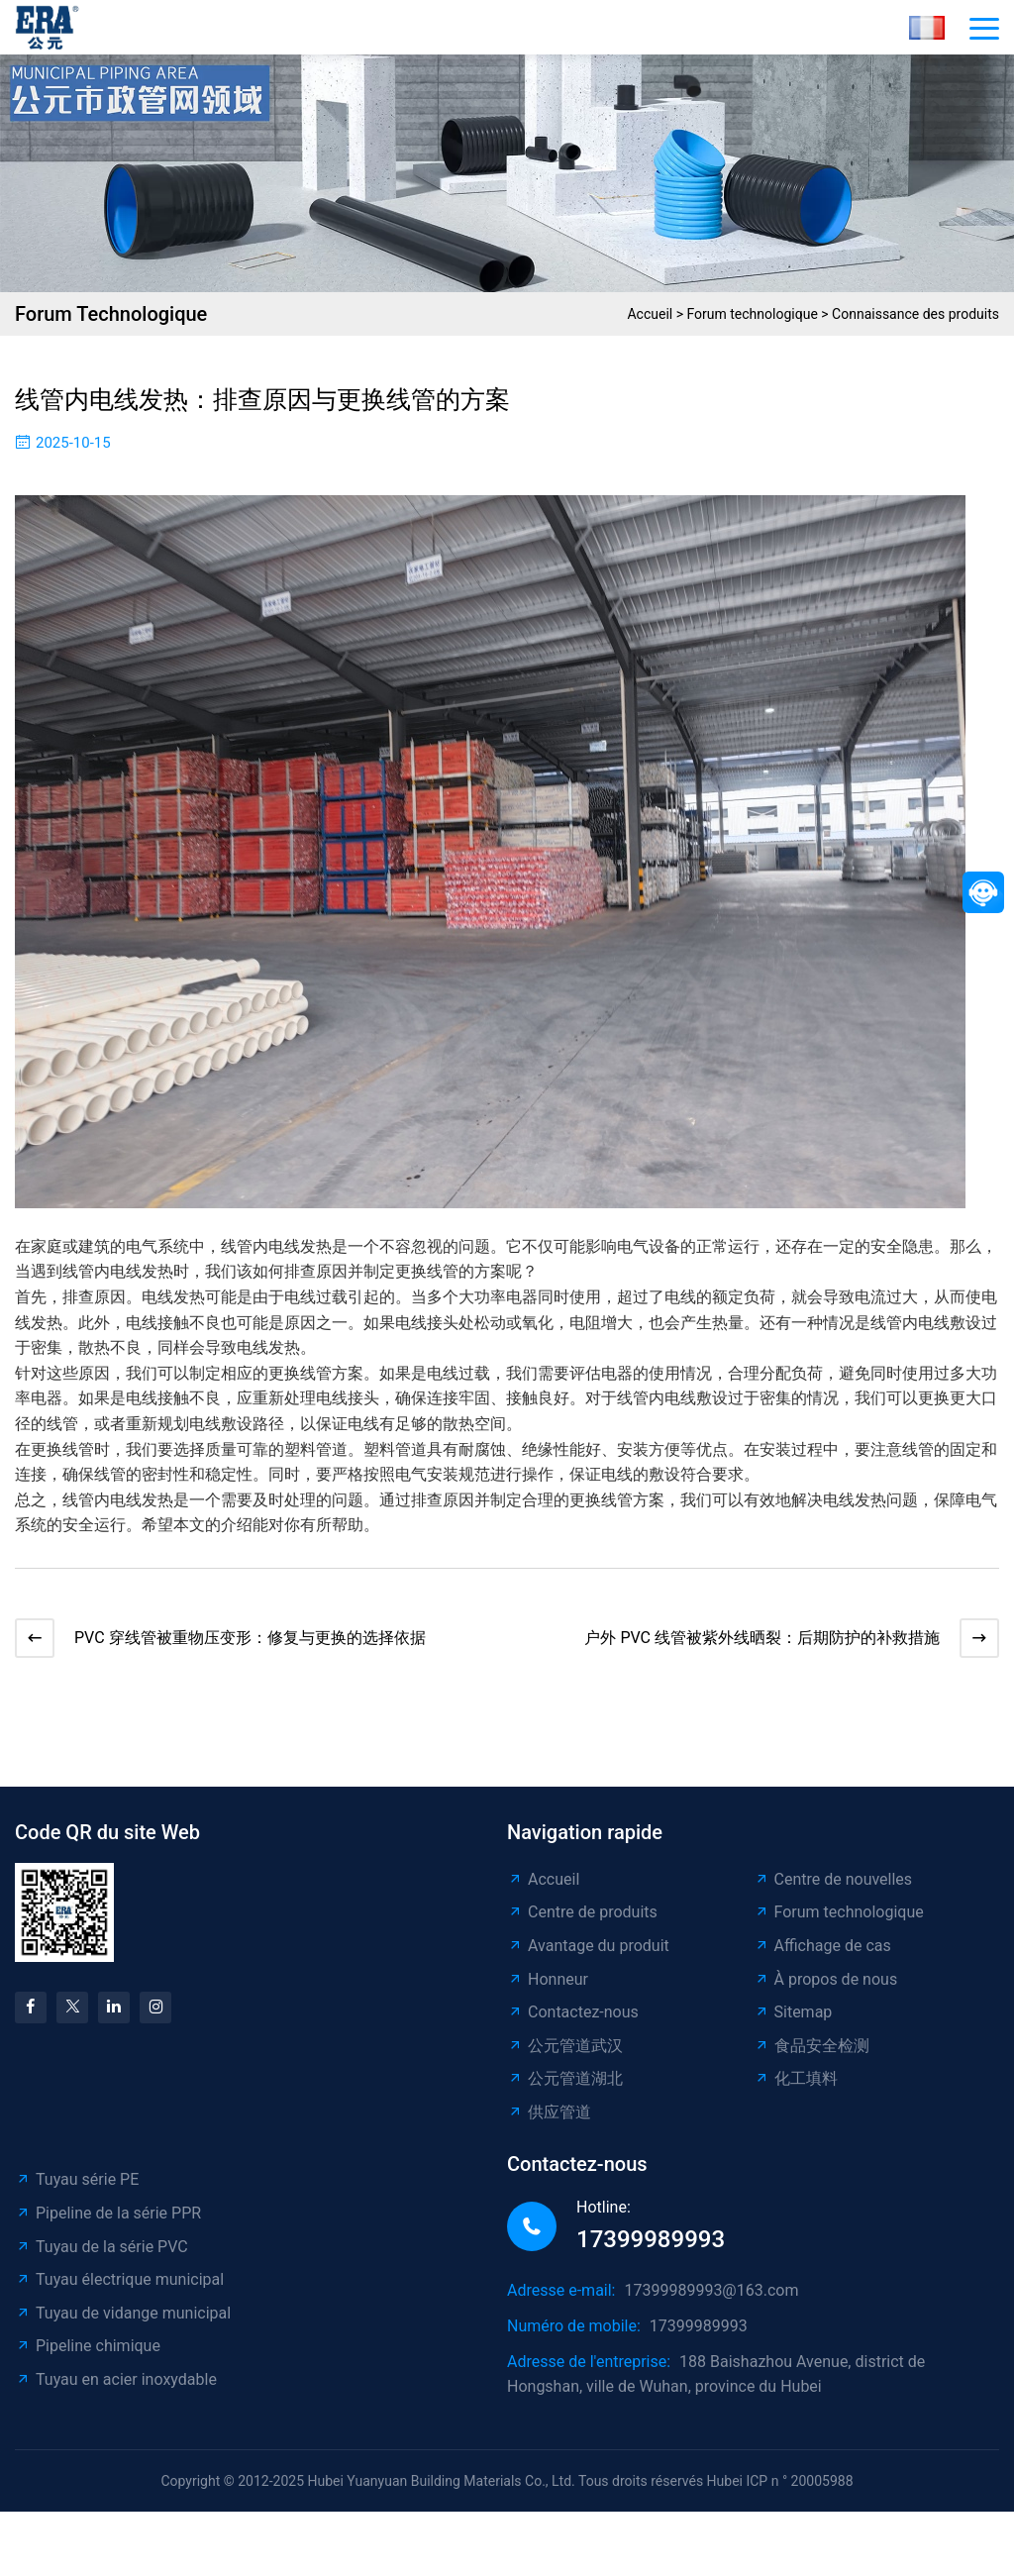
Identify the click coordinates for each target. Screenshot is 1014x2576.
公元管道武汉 (565, 2055)
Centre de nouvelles (833, 1889)
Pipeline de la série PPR (108, 2223)
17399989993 (650, 2249)
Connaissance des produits (915, 314)
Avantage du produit (588, 1955)
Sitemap (793, 2021)
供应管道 (549, 2121)
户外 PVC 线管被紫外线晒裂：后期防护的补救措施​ (752, 1642)
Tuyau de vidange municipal (123, 2323)
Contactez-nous (573, 2021)
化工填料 (796, 2088)
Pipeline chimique (87, 2355)
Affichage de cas (822, 1955)
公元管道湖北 (565, 2088)
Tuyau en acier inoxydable (116, 2389)
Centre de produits (582, 1921)
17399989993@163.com (711, 2300)
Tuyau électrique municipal (119, 2289)
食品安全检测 (811, 2055)
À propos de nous (826, 1989)
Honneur (547, 1989)
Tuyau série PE (77, 2189)
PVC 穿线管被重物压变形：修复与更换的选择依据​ (260, 1642)
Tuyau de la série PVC (101, 2256)
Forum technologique (752, 314)
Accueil (649, 314)
